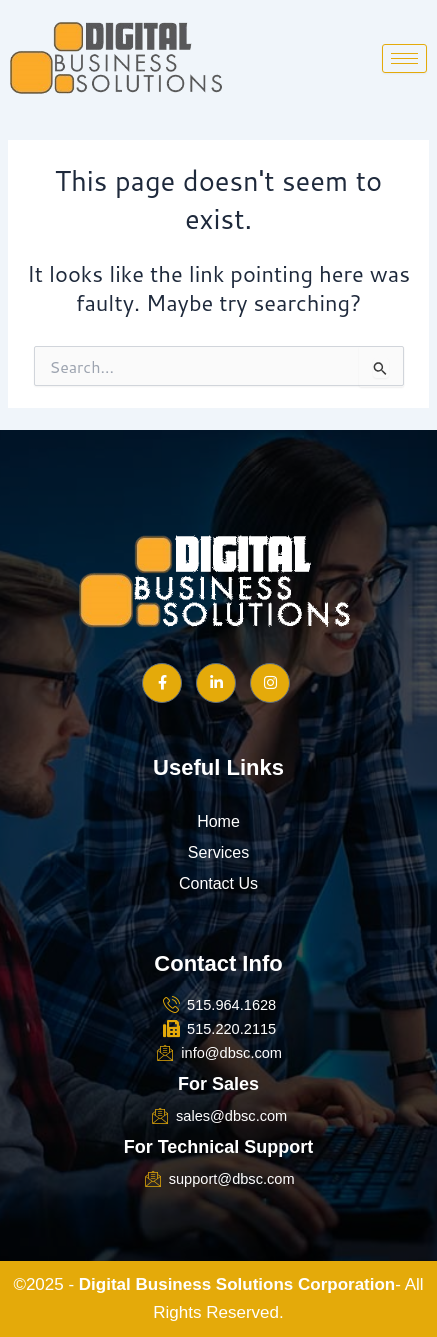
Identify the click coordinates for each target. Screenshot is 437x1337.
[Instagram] (270, 683)
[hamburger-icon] (404, 58)
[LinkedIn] (216, 683)
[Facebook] (162, 683)
